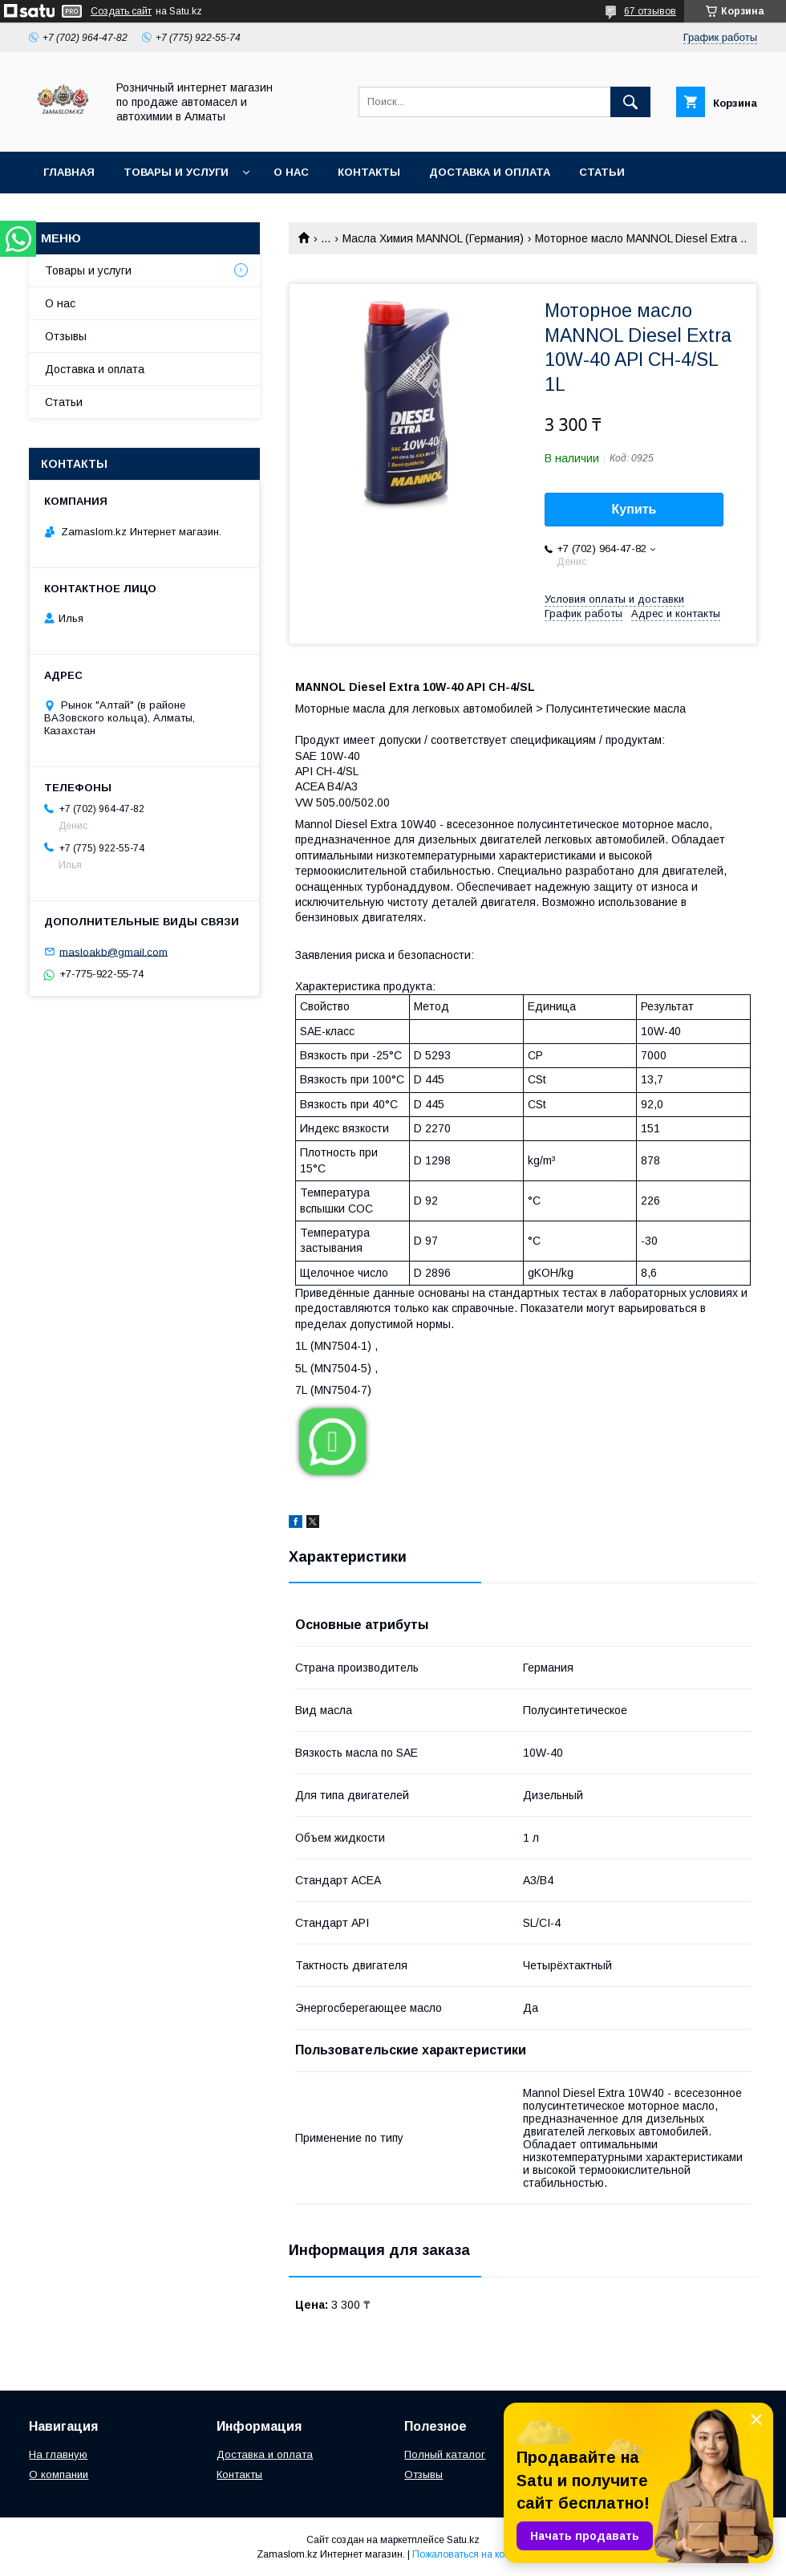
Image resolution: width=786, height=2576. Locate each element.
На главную (58, 2454)
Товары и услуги (176, 172)
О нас (291, 172)
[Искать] (630, 102)
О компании (58, 2474)
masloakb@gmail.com (113, 951)
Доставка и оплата (489, 172)
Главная (69, 172)
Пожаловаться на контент (470, 2554)
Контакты (369, 172)
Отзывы (66, 336)
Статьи (602, 172)
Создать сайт (121, 11)
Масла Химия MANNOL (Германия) (433, 238)
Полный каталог (444, 2454)
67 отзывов (650, 11)
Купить (634, 509)
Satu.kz (463, 2540)
